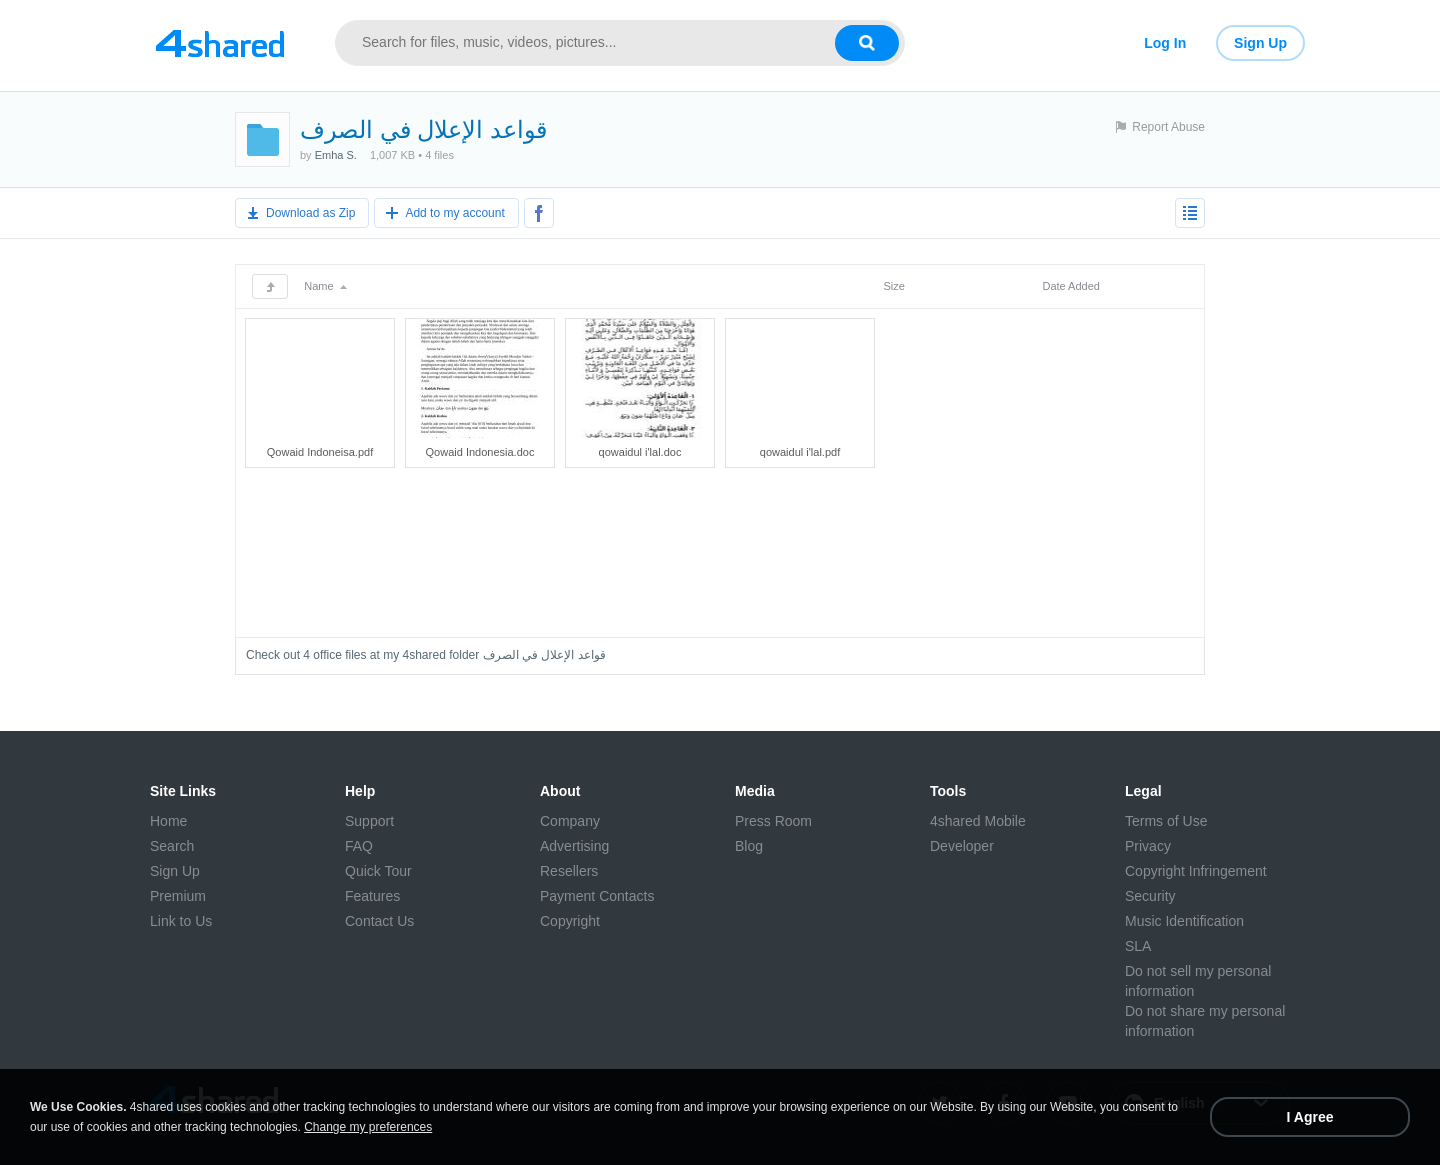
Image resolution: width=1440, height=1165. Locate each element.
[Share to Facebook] (539, 213)
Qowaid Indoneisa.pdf (320, 452)
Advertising (574, 846)
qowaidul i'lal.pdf (800, 452)
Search (172, 846)
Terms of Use (1166, 821)
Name (325, 286)
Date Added (1071, 286)
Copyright (570, 921)
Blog (749, 846)
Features (372, 896)
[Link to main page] (220, 43)
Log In (1165, 43)
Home (168, 821)
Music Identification (1184, 921)
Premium (178, 896)
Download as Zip (310, 213)
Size (893, 286)
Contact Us (379, 921)
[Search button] (867, 43)
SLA (1138, 946)
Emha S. (336, 155)
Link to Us (181, 921)
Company (570, 821)
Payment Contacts (597, 896)
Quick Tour (378, 871)
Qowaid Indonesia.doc (480, 452)
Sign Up (1260, 43)
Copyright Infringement (1196, 871)
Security (1150, 896)
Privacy (1148, 846)
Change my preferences (368, 1127)
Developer (962, 846)
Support (369, 821)
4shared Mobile (978, 821)
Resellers (569, 871)
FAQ (359, 846)
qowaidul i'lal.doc (640, 452)
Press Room (773, 821)
